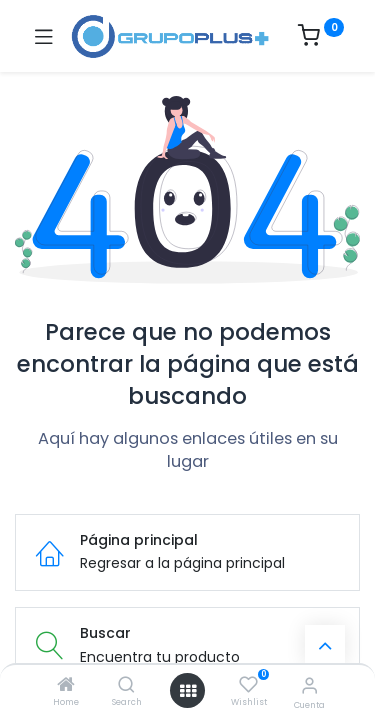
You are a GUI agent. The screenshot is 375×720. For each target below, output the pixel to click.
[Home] (66, 686)
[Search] (126, 686)
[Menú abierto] (188, 691)
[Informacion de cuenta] (309, 685)
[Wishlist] (248, 685)
